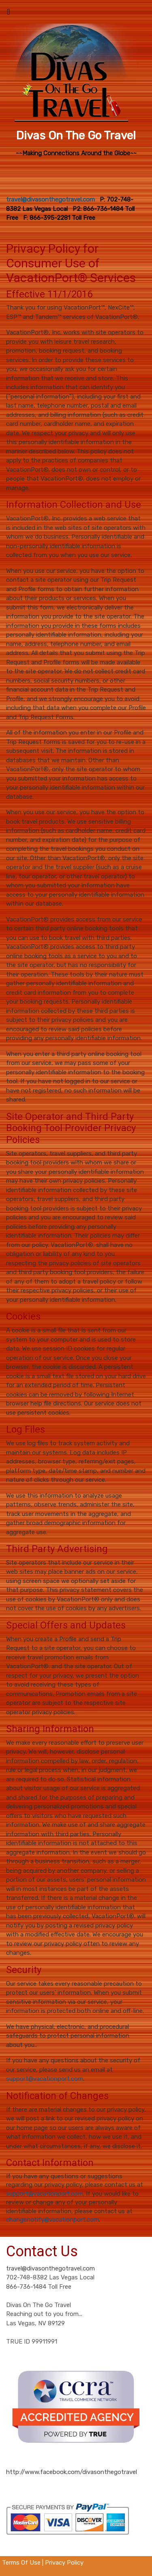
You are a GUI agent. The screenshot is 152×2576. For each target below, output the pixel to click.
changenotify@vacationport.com (52, 2219)
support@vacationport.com (44, 2078)
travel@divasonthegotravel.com (50, 2268)
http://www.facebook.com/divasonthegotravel (71, 2472)
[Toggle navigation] (8, 13)
